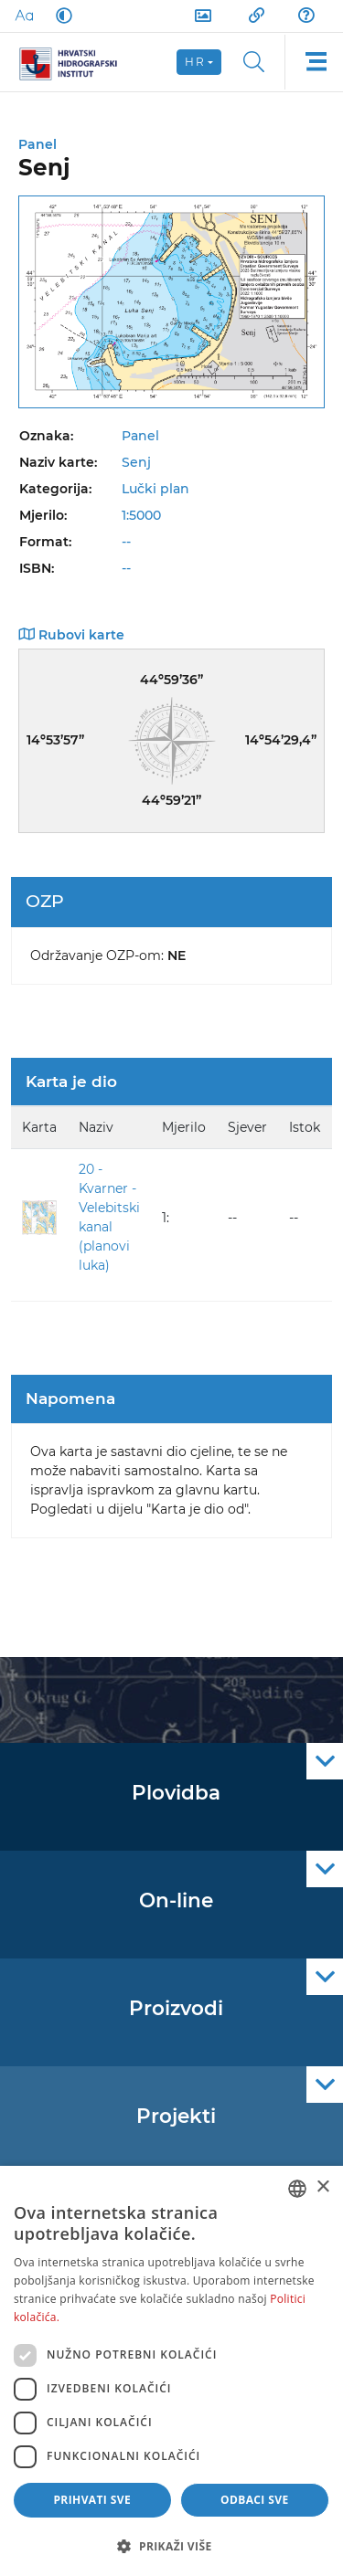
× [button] (322, 2187)
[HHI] (75, 62)
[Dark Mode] (60, 15)
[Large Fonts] (23, 15)
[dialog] (171, 2371)
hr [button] (195, 62)
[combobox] (297, 2189)
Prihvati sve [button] (92, 2499)
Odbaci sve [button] (254, 2499)
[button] (171, 2546)
